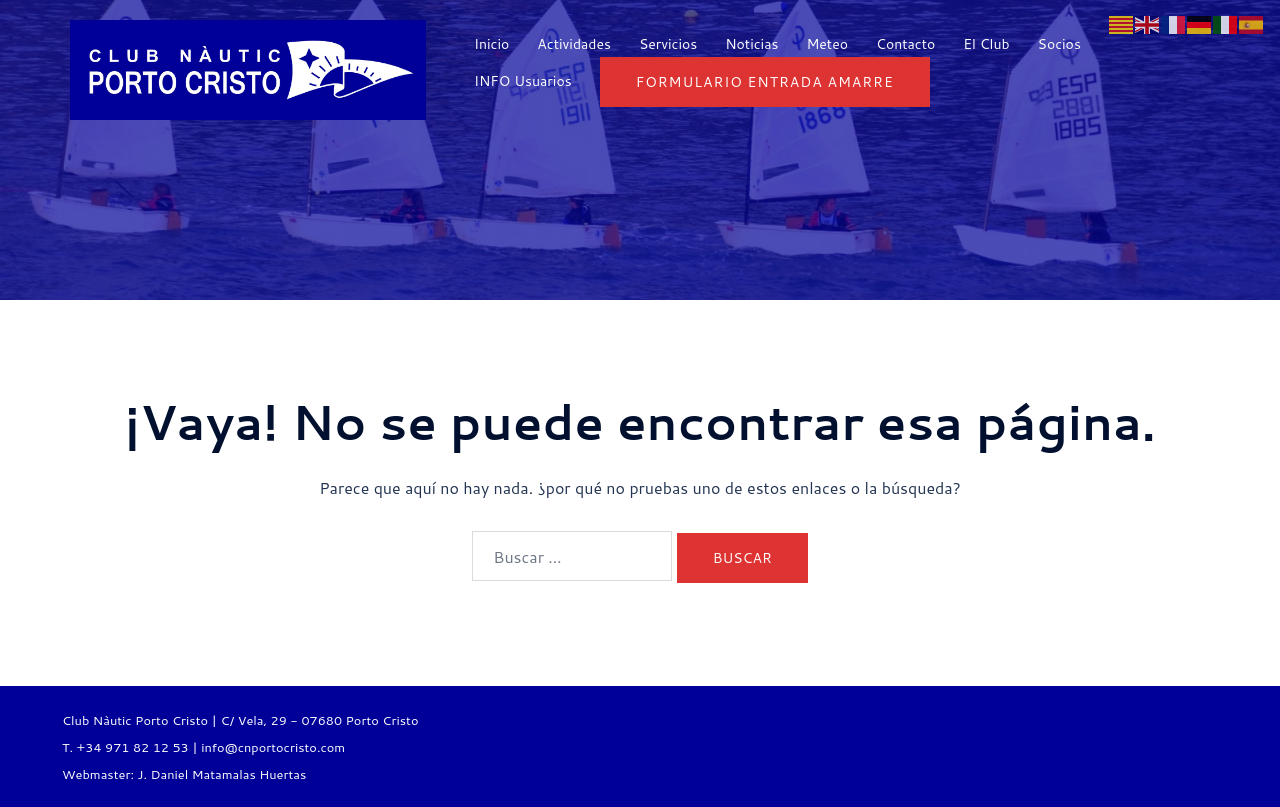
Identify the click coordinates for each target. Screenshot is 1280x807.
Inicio (491, 44)
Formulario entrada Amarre (765, 82)
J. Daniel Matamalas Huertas (221, 774)
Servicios (668, 44)
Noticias (751, 44)
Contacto (905, 44)
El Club (986, 44)
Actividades (574, 44)
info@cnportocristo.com (273, 747)
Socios (1059, 44)
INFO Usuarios (523, 81)
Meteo (827, 44)
